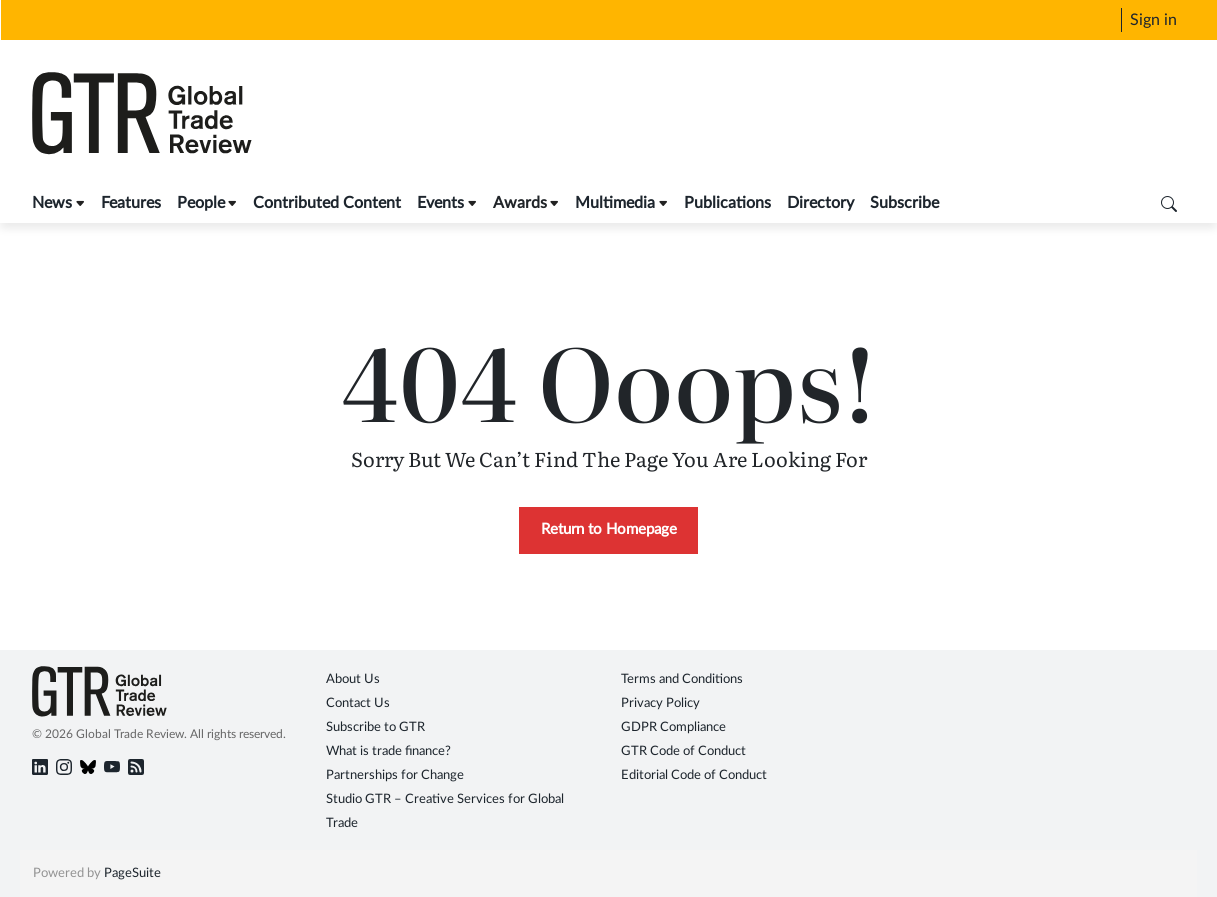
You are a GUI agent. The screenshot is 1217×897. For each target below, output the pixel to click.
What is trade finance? (388, 751)
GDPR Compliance (673, 727)
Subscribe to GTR (375, 727)
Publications (727, 203)
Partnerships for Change (395, 775)
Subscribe (904, 203)
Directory (820, 203)
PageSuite (132, 873)
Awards (520, 203)
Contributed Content (327, 203)
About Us (353, 679)
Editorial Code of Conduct (694, 775)
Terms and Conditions (682, 679)
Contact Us (358, 703)
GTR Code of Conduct (683, 751)
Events (440, 203)
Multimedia (615, 203)
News (52, 203)
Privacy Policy (660, 703)
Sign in (1153, 20)
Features (131, 203)
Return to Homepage (609, 529)
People (201, 203)
